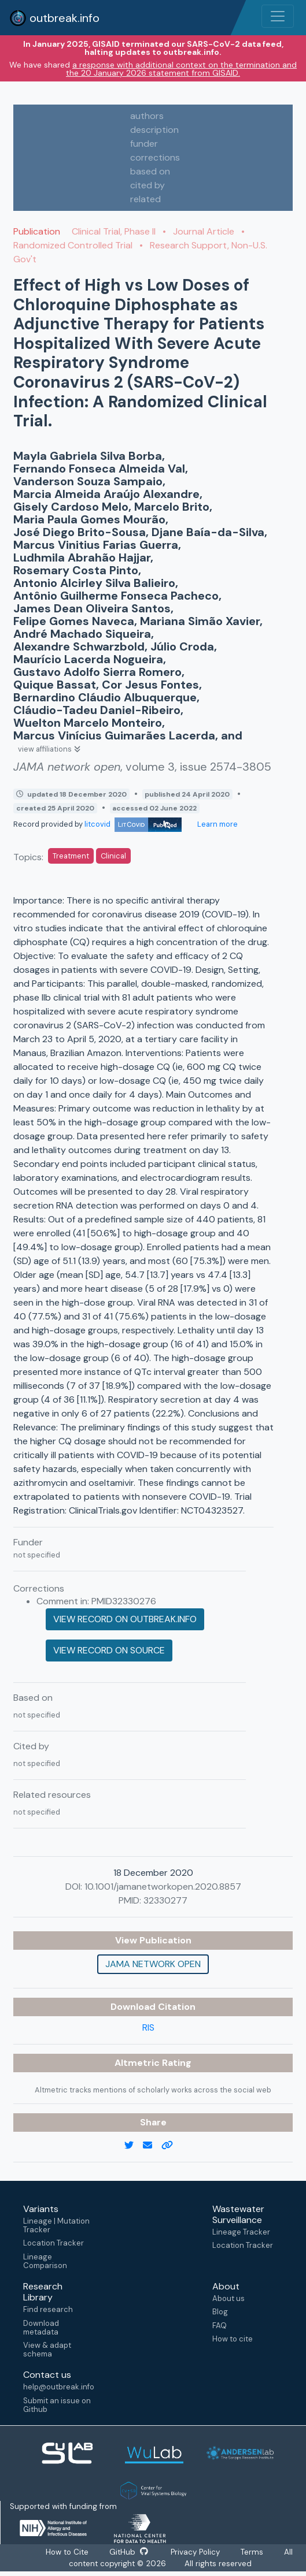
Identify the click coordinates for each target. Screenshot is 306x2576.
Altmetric (138, 2063)
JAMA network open (153, 1964)
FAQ (219, 2325)
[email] (152, 2146)
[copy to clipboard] (171, 2146)
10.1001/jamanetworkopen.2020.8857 (162, 1886)
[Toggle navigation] (277, 16)
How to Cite (67, 2552)
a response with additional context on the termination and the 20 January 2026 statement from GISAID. (181, 69)
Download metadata (41, 2327)
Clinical (113, 856)
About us (228, 2298)
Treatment (71, 856)
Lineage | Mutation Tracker (56, 2225)
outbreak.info (54, 18)
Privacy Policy (196, 2552)
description (154, 130)
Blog (220, 2311)
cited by (147, 185)
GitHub (128, 2552)
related (145, 199)
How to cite (232, 2339)
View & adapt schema (47, 2349)
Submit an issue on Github (57, 2405)
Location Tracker (53, 2243)
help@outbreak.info (58, 2386)
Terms (252, 2552)
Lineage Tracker (241, 2232)
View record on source (109, 1650)
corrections (155, 157)
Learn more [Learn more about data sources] (217, 824)
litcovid (133, 824)
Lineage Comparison (45, 2261)
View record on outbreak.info (125, 1619)
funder (144, 143)
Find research (48, 2309)
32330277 (165, 1900)
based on (150, 171)
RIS (148, 2027)
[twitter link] (133, 2146)
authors (147, 116)
